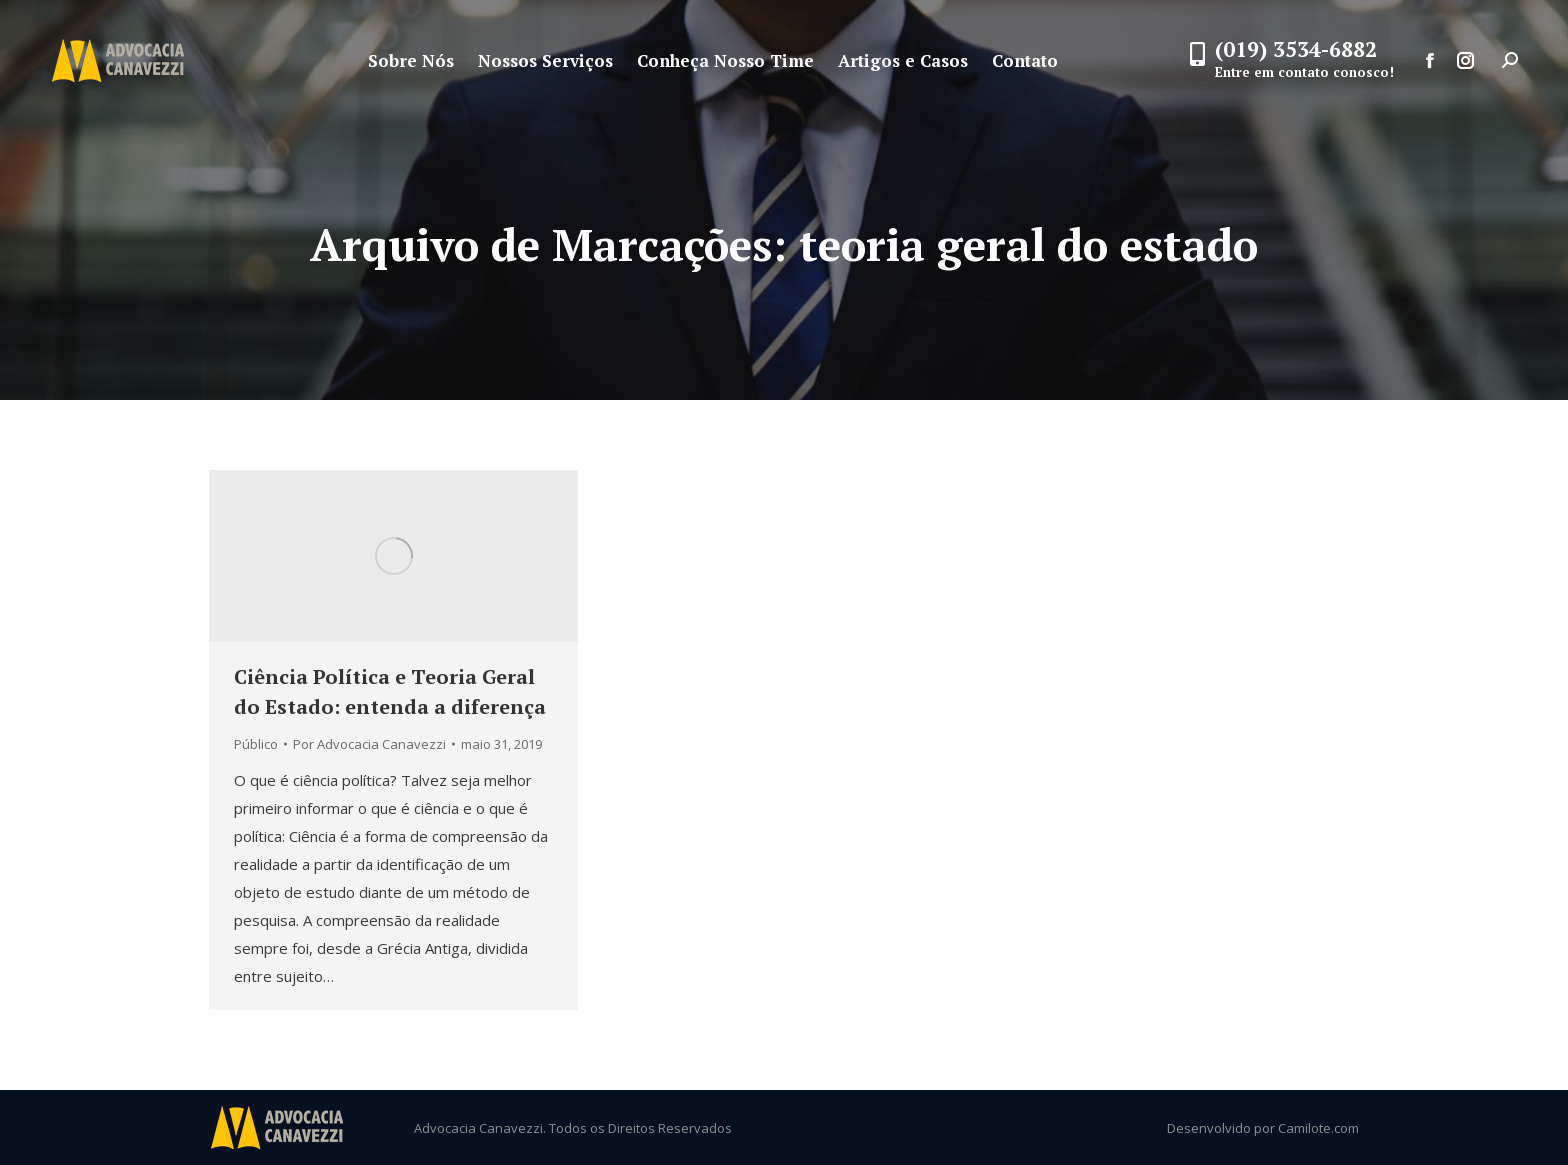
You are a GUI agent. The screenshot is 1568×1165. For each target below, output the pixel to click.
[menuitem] (411, 60)
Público (256, 744)
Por (369, 744)
